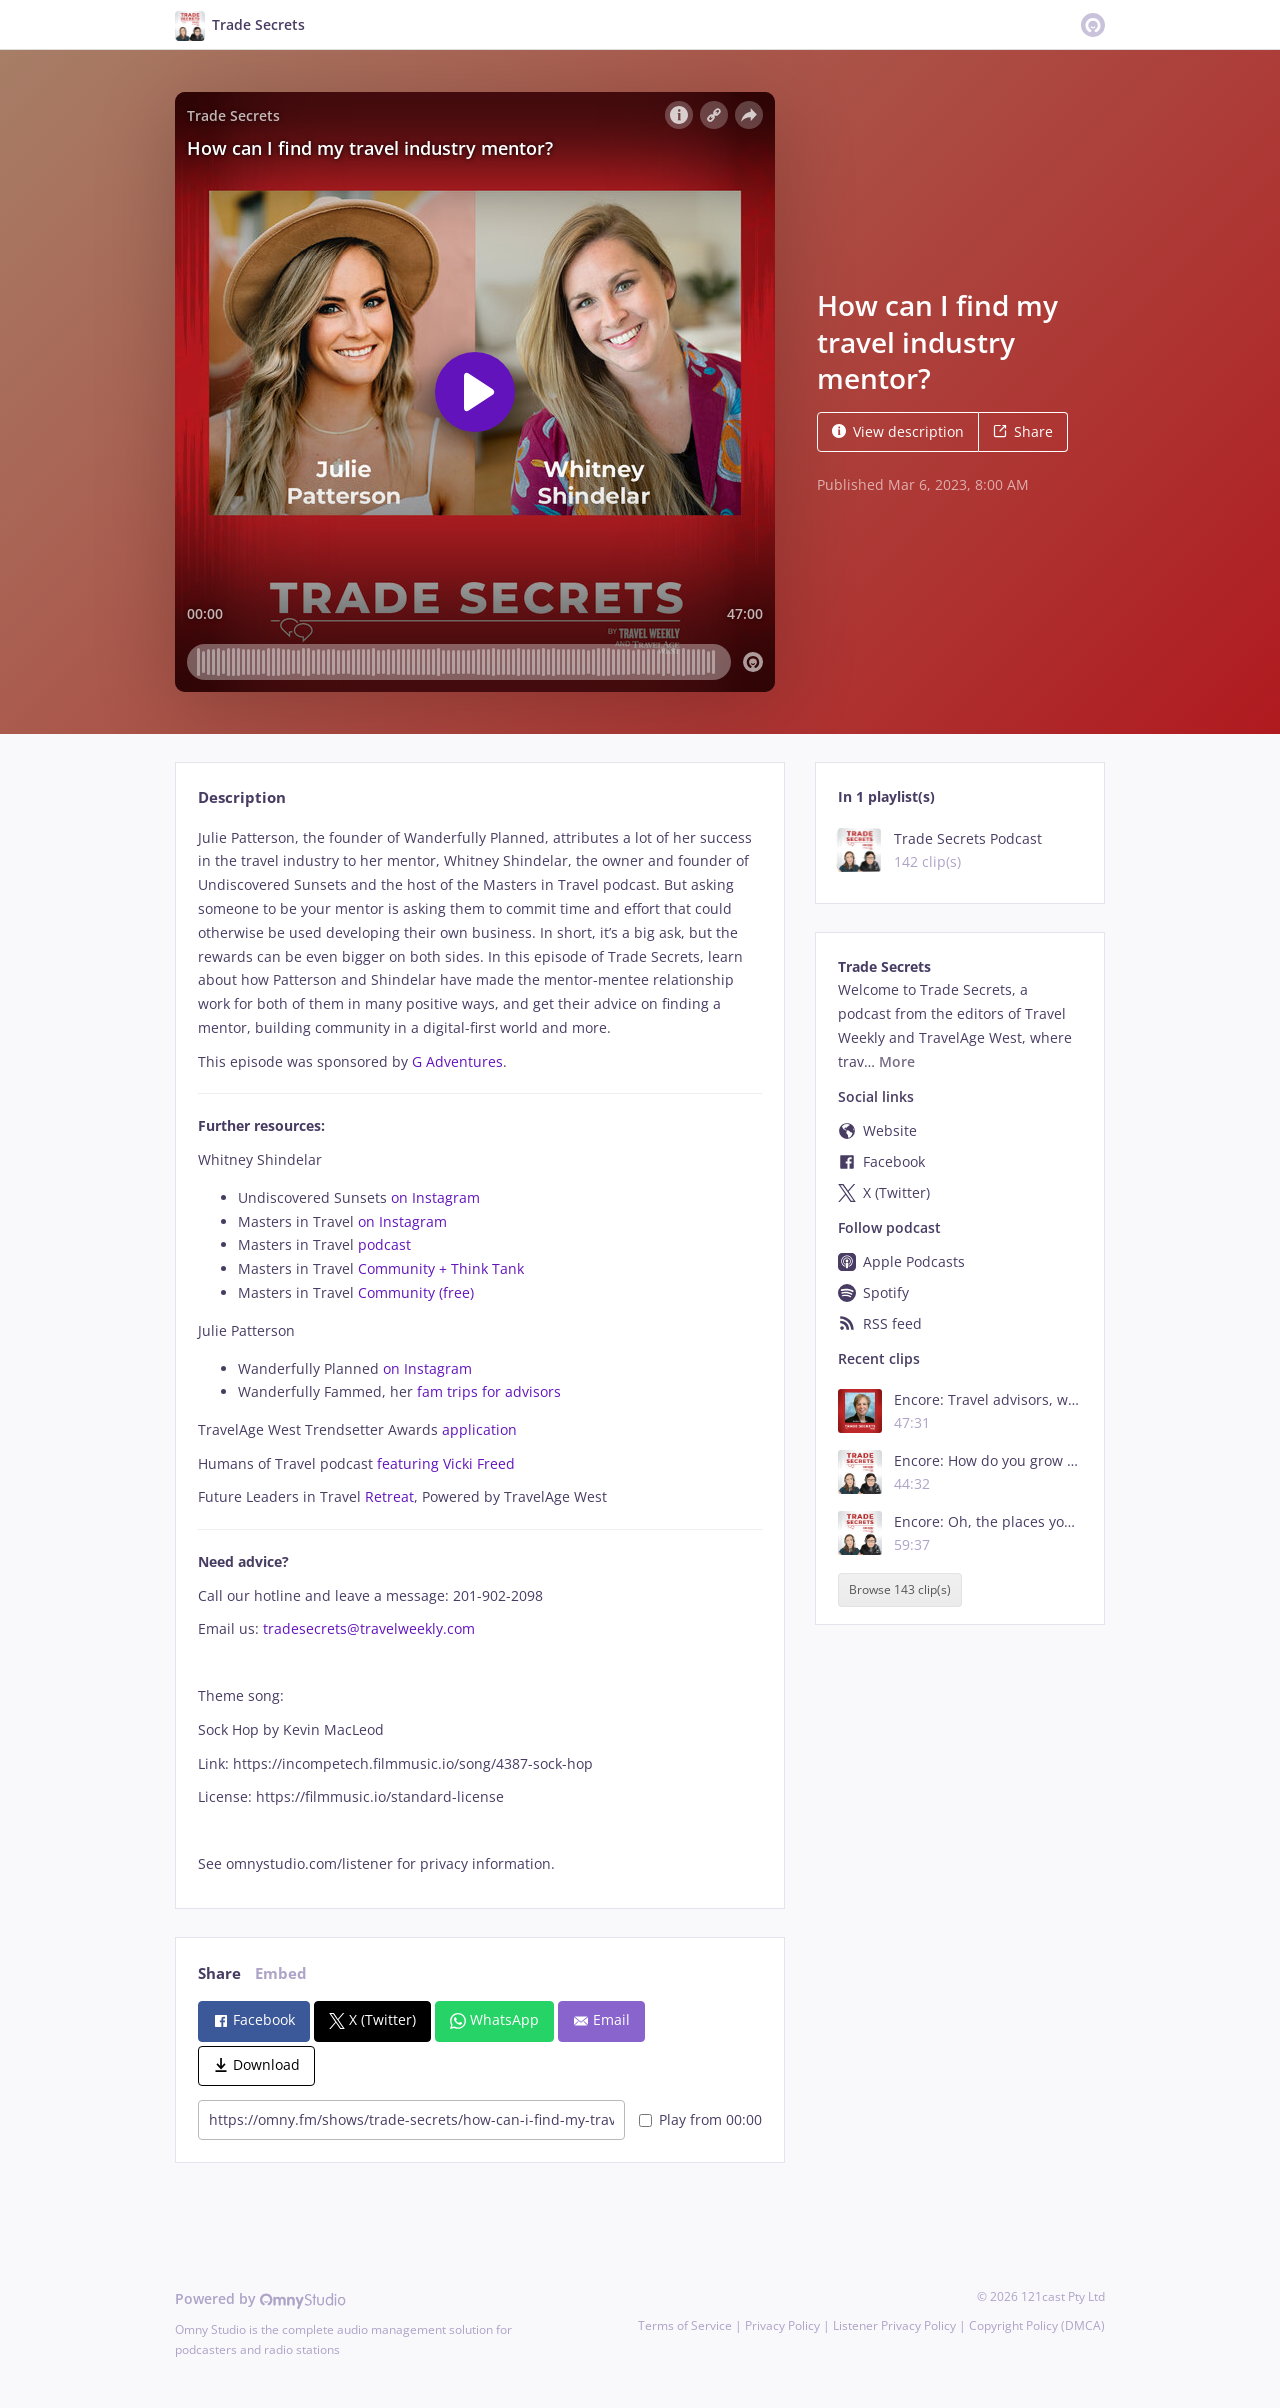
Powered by (260, 2298)
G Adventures (457, 1061)
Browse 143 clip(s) (900, 1590)
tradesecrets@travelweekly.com (369, 1628)
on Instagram (437, 1197)
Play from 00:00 (700, 2119)
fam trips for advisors (491, 1391)
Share (1023, 431)
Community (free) (418, 1292)
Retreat (389, 1496)
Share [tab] (219, 1973)
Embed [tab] (281, 1973)
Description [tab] (242, 797)
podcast (384, 1244)
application (479, 1429)
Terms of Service (685, 2325)
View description (898, 431)
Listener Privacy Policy (894, 2325)
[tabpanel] (479, 1351)
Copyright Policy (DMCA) (1037, 2325)
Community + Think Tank (443, 1268)
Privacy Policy (782, 2325)
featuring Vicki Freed (448, 1463)
